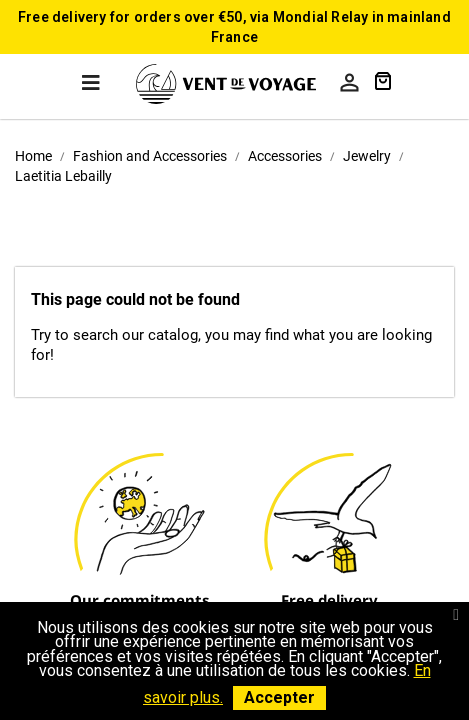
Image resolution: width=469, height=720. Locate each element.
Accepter (279, 697)
